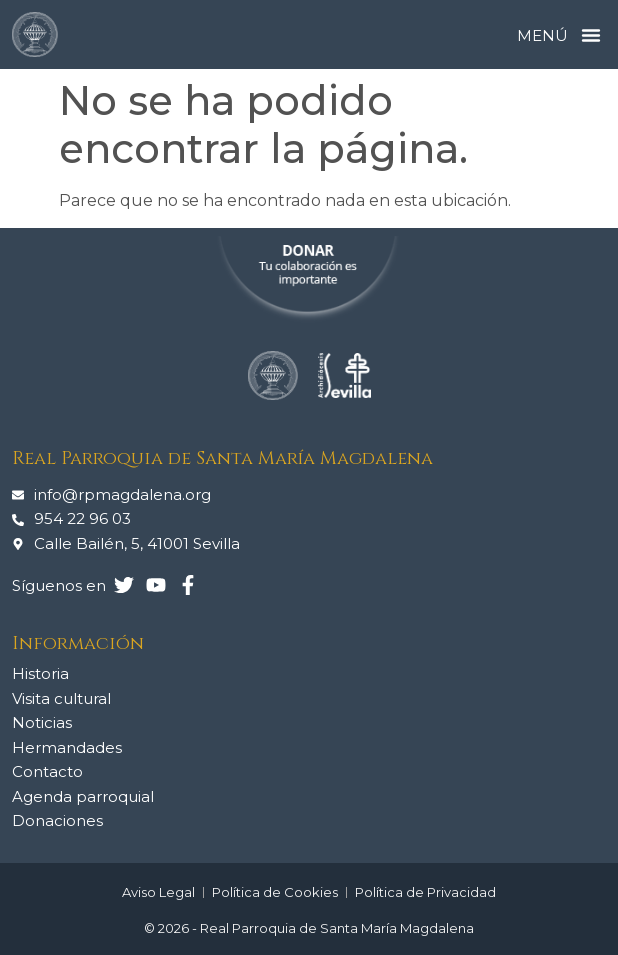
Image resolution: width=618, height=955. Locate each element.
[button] (591, 35)
